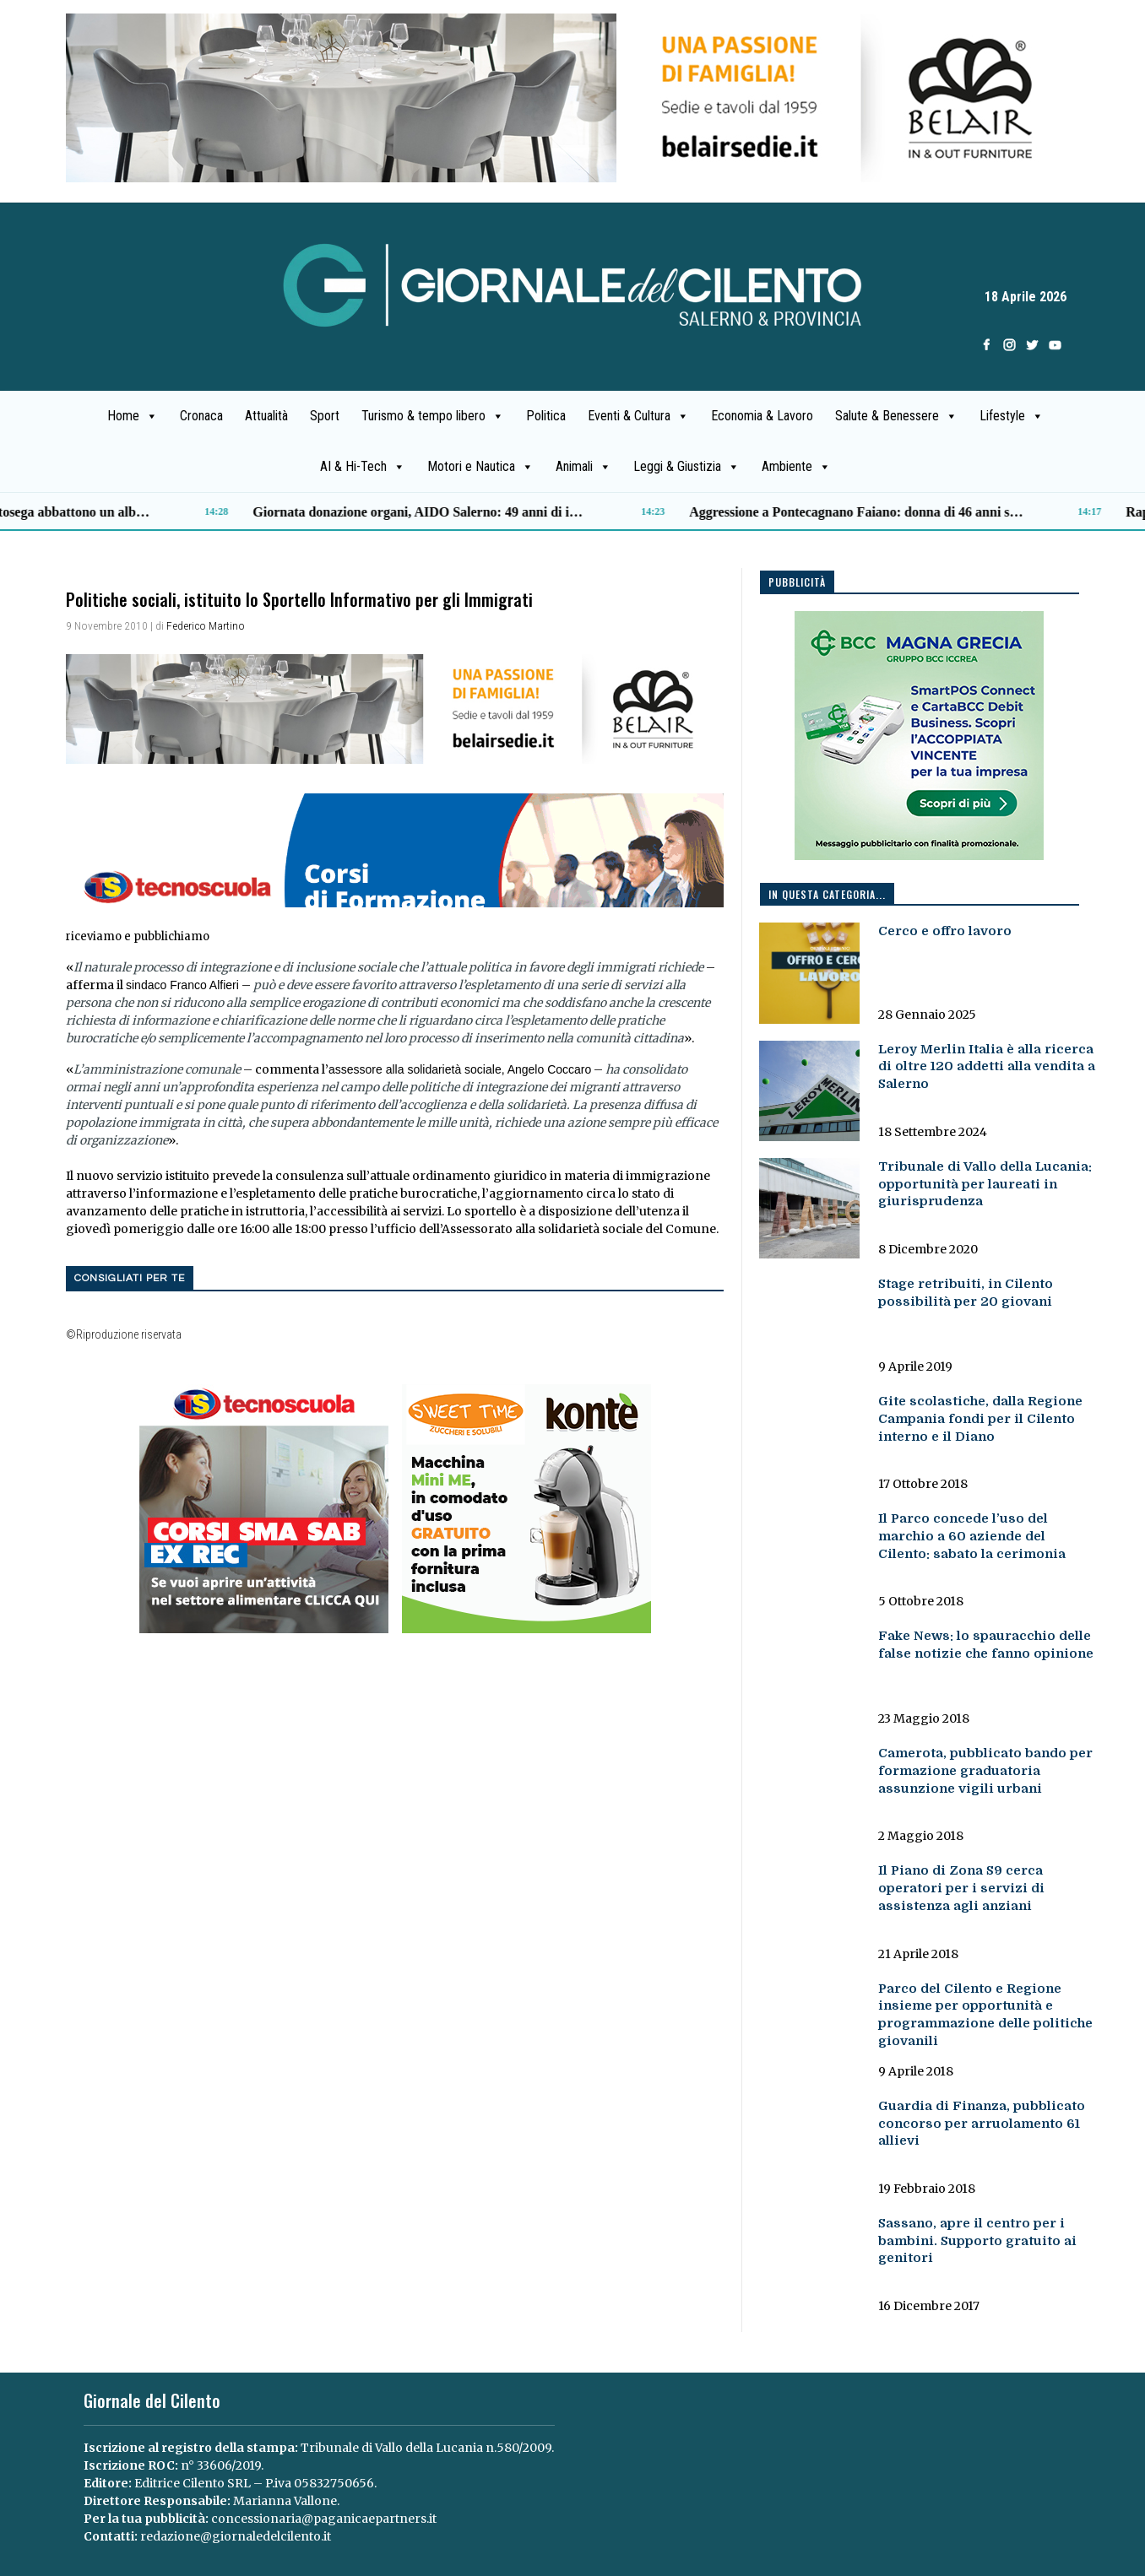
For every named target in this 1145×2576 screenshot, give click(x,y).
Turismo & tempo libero (432, 416)
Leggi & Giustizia (686, 466)
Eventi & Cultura (638, 416)
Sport (324, 416)
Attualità (266, 416)
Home (132, 416)
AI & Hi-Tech (362, 466)
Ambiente (796, 466)
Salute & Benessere (896, 416)
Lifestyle (1011, 416)
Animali (583, 466)
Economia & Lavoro (762, 416)
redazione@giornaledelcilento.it (235, 2536)
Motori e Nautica (480, 466)
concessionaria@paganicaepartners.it (324, 2518)
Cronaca (201, 416)
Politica (546, 416)
